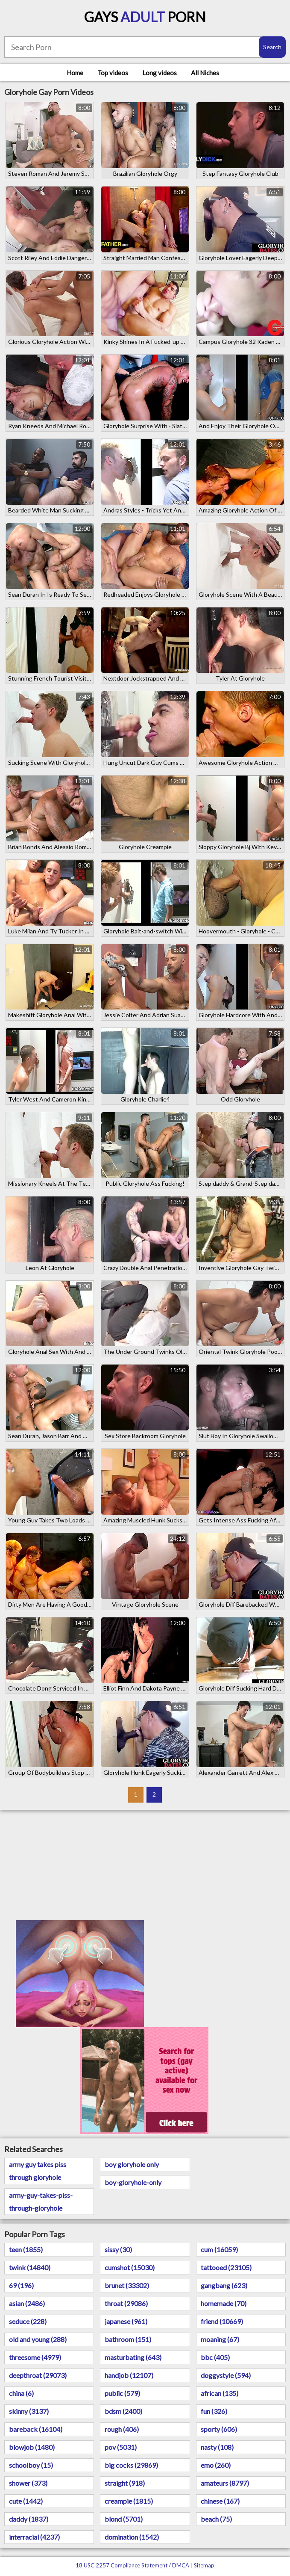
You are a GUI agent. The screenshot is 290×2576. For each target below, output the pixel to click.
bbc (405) (215, 2357)
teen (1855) (26, 2249)
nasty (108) (217, 2447)
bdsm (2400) (123, 2411)
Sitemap (204, 2565)
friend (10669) (222, 2321)
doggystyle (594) (226, 2375)
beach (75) (216, 2519)
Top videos (112, 73)
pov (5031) (121, 2447)
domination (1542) (132, 2537)
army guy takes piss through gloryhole (37, 2170)
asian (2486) (27, 2303)
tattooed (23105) (226, 2267)
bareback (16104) (35, 2429)
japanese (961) (126, 2321)
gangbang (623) (224, 2285)
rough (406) (122, 2429)
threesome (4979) (35, 2357)
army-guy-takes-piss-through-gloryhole (41, 2201)
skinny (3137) (29, 2411)
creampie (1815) (129, 2501)
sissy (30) (118, 2249)
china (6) (21, 2393)
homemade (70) (223, 2303)
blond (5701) (124, 2519)
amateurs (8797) (225, 2483)
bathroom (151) (128, 2339)
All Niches (205, 73)
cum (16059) (219, 2249)
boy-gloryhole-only (133, 2182)
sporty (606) (219, 2429)
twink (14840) (29, 2267)
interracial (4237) (34, 2537)
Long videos (159, 73)
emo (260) (216, 2465)
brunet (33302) (127, 2285)
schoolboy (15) (31, 2465)
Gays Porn (145, 17)
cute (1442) (26, 2501)
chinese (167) (220, 2501)
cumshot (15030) (130, 2267)
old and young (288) (38, 2339)
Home (75, 73)
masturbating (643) (133, 2357)
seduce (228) (28, 2321)
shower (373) (28, 2483)
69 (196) (21, 2285)
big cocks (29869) (131, 2465)
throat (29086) (126, 2303)
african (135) (219, 2393)
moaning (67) (220, 2339)
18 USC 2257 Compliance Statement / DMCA (132, 2565)
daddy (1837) (28, 2519)
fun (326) (214, 2411)
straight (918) (125, 2483)
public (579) (122, 2393)
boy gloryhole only (132, 2164)
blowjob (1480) (32, 2447)
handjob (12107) (129, 2375)
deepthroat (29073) (38, 2375)
